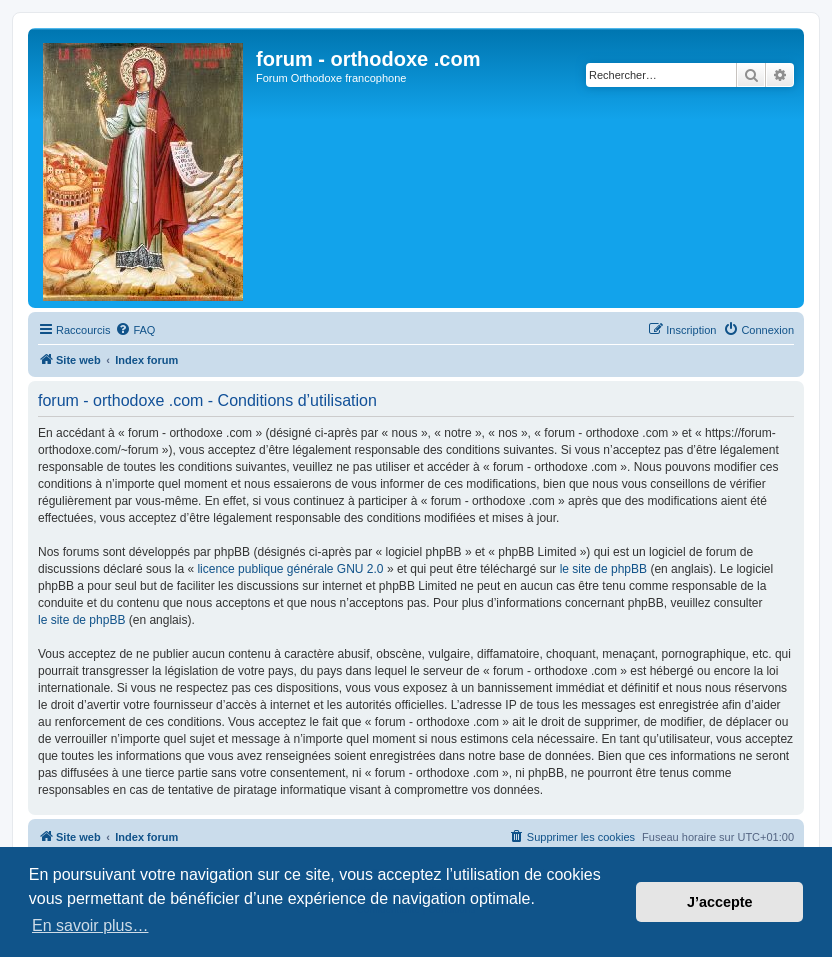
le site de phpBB (603, 569)
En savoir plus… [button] (90, 925)
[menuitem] (135, 330)
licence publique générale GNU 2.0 (290, 569)
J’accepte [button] (720, 902)
